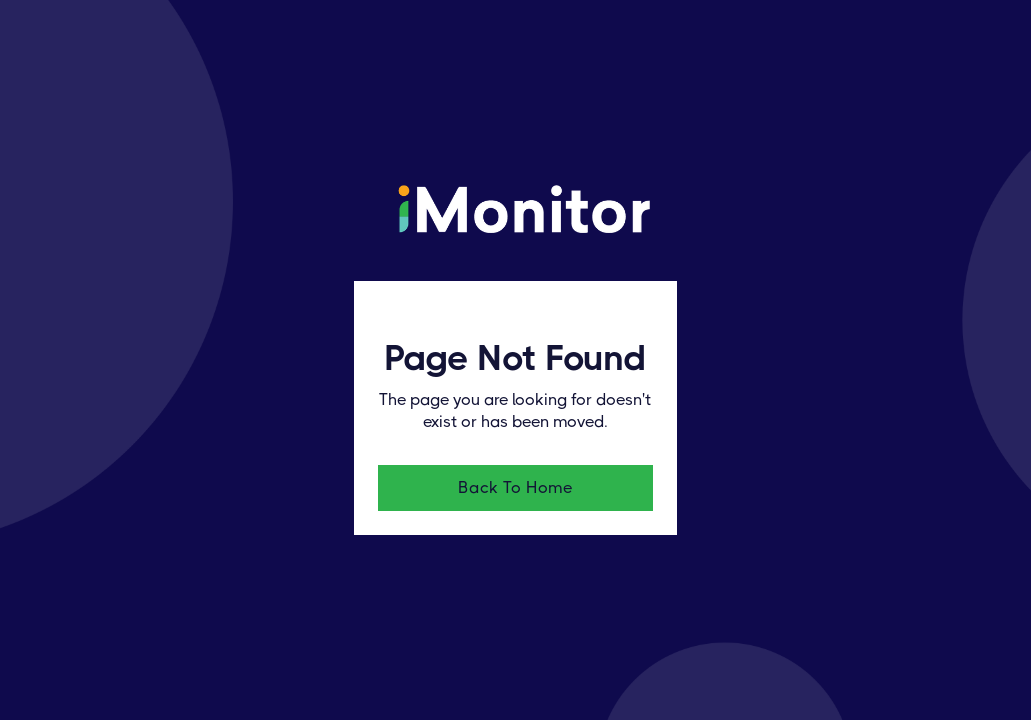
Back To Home (515, 487)
